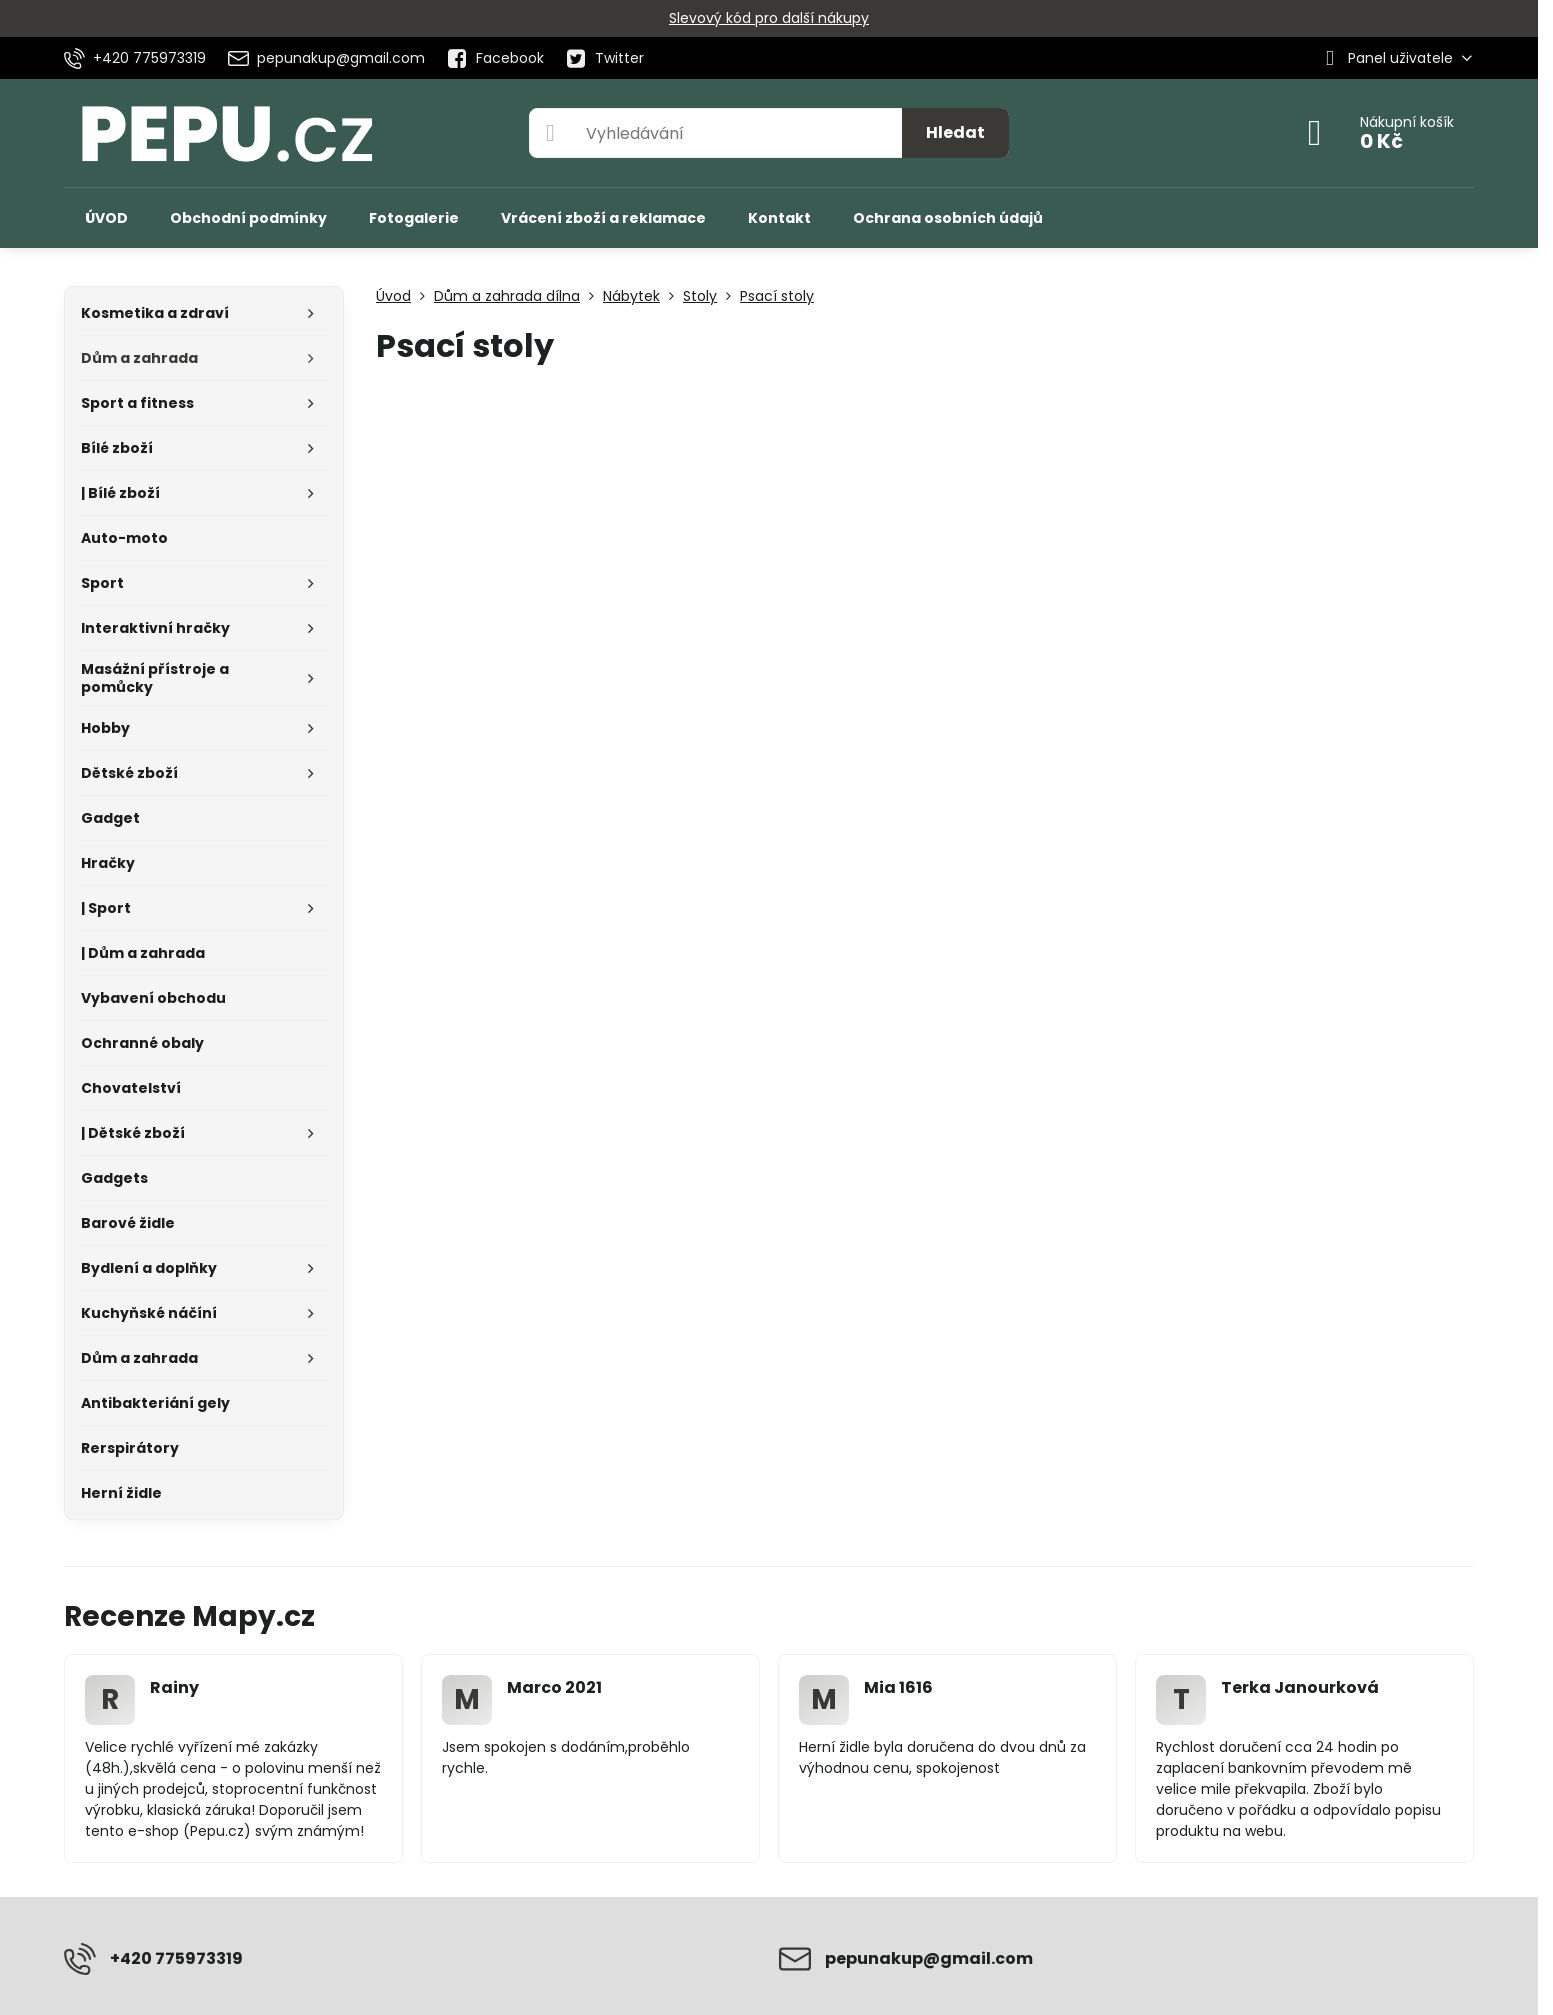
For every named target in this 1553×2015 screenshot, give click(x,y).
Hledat (955, 132)
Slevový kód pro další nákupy (769, 18)
